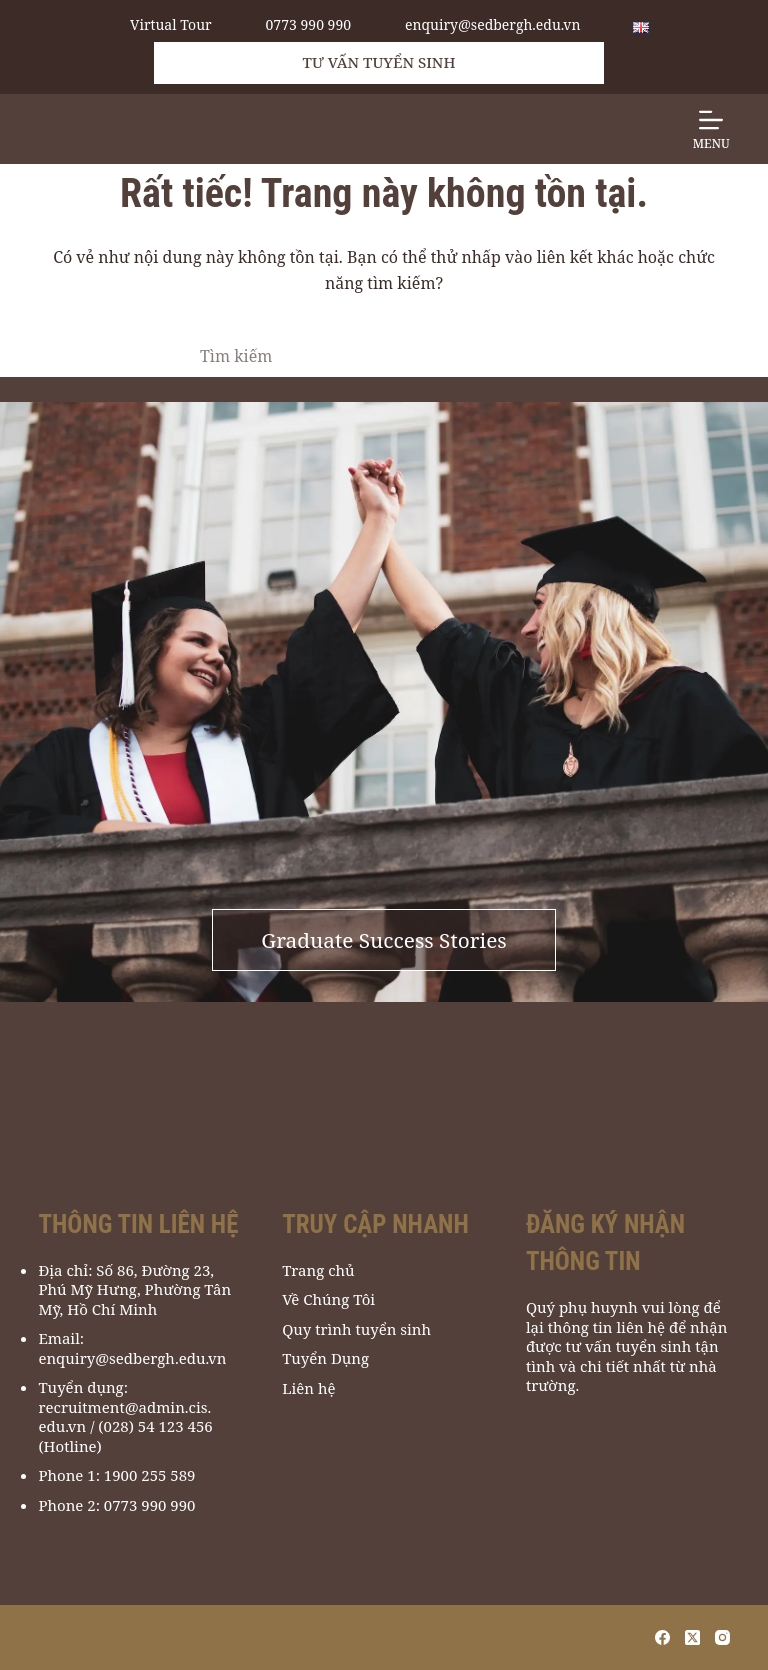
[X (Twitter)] (692, 1637)
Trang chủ (318, 1270)
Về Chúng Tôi (328, 1299)
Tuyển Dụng (325, 1358)
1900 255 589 (150, 1475)
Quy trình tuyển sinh (356, 1329)
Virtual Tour (171, 25)
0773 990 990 (150, 1505)
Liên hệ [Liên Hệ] (308, 1388)
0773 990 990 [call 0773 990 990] (309, 25)
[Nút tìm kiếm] (564, 356)
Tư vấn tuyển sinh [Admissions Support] (379, 62)
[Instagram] (722, 1637)
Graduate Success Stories (383, 940)
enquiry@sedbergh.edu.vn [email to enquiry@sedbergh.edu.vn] (493, 25)
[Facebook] (662, 1637)
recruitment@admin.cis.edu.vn (124, 1417)
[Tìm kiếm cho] (364, 356)
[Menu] (711, 129)
